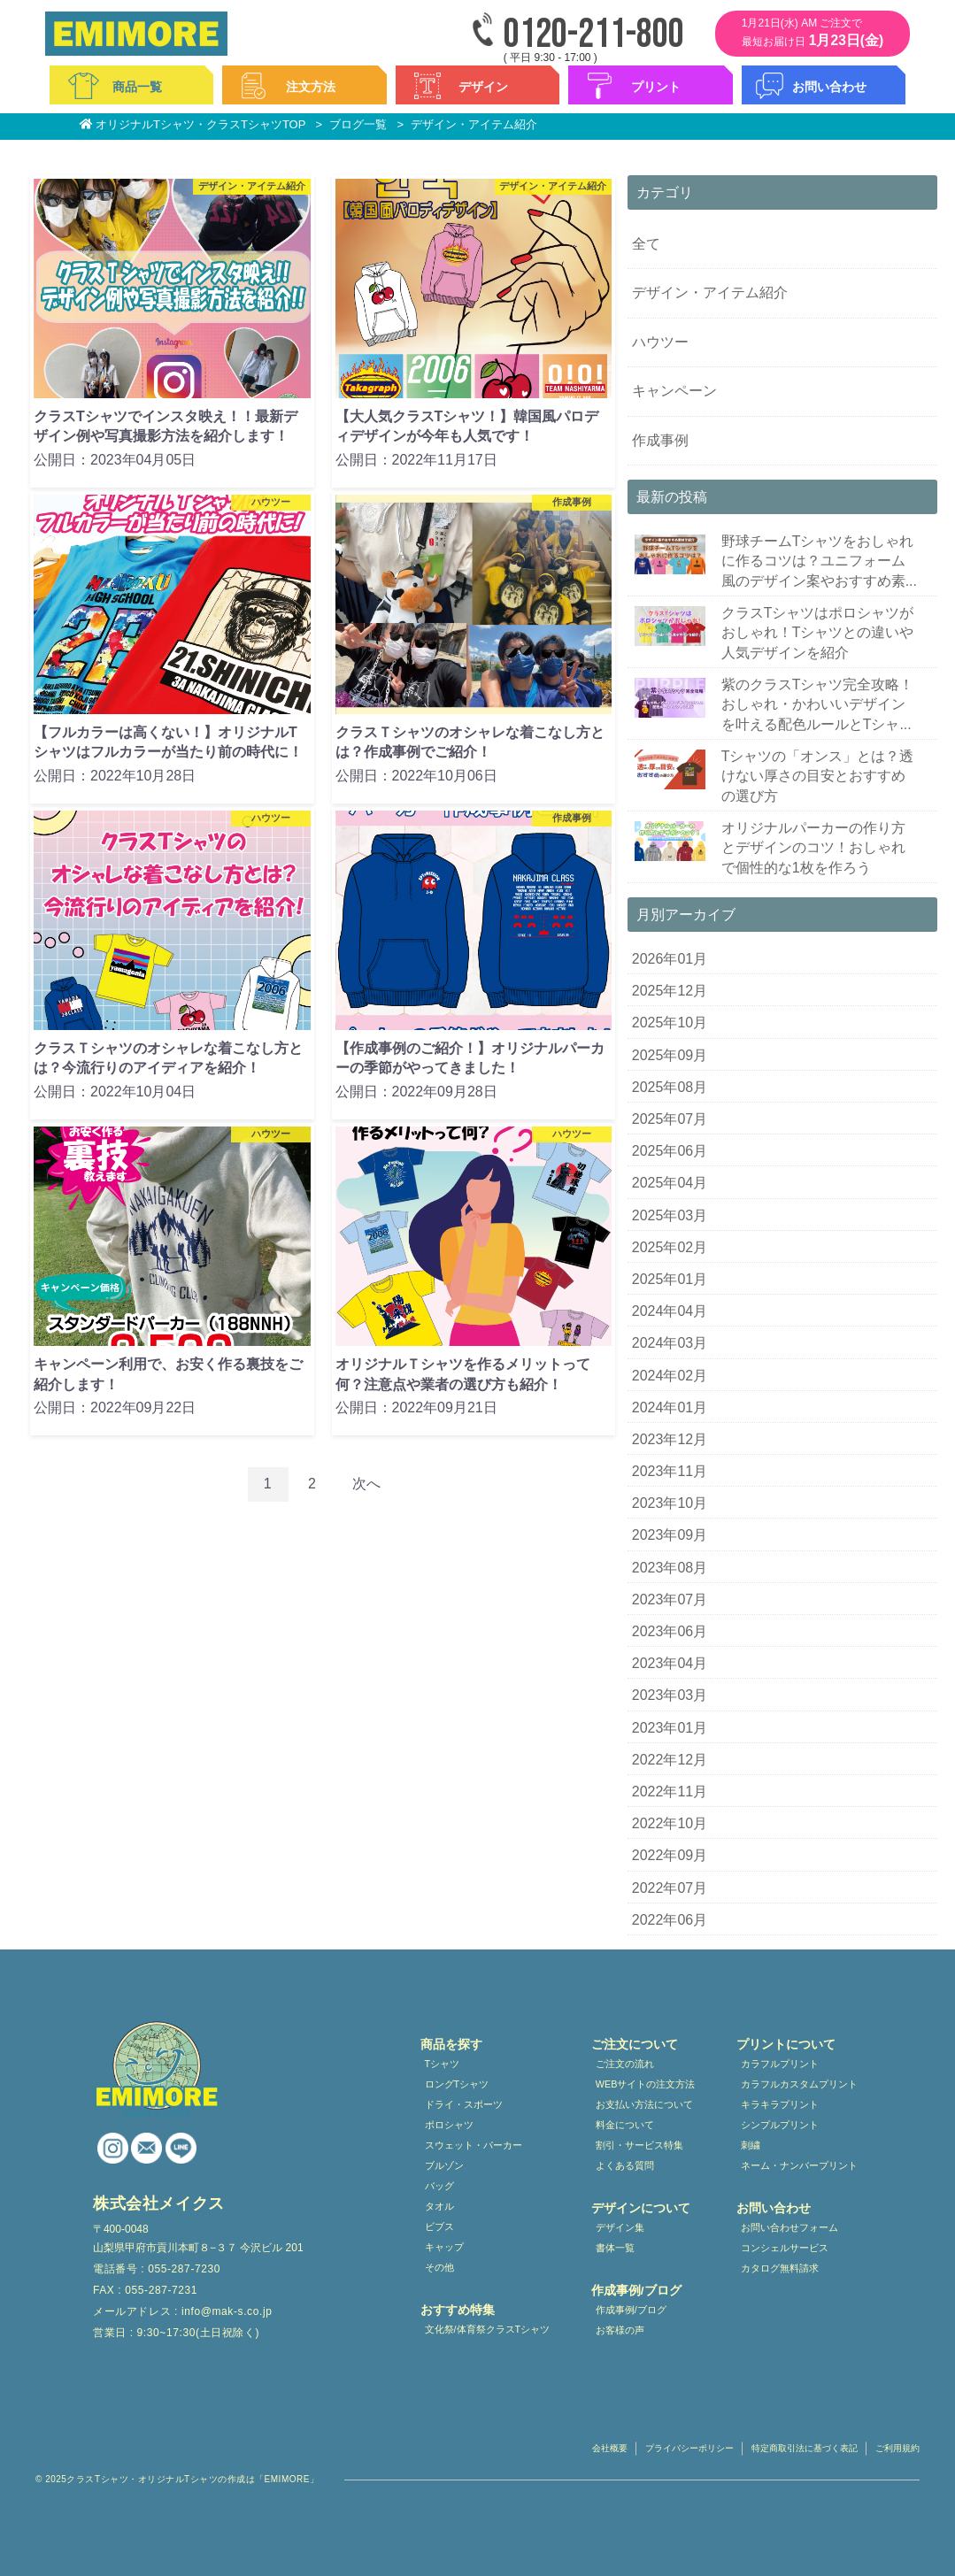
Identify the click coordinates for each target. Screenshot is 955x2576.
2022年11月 (669, 1791)
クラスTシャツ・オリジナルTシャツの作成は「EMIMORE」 (192, 2479)
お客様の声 (620, 2330)
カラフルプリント (780, 2063)
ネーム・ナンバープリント (799, 2165)
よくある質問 (625, 2165)
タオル (439, 2206)
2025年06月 (669, 1150)
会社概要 (610, 2448)
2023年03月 (669, 1695)
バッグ (439, 2185)
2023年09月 (669, 1534)
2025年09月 (669, 1055)
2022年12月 (669, 1759)
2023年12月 (669, 1439)
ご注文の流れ (625, 2063)
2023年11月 (669, 1471)
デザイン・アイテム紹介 (710, 292)
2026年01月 (669, 958)
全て (646, 243)
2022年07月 (669, 1887)
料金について (625, 2124)
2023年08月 (669, 1567)
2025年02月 (669, 1247)
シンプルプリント (780, 2124)
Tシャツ (442, 2063)
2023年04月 (669, 1663)
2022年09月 (669, 1855)
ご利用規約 (897, 2448)
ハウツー (660, 342)
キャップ (444, 2247)
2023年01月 (669, 1727)
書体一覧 (615, 2247)
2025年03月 (669, 1215)
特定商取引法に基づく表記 (804, 2448)
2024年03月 (669, 1342)
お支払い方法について (644, 2104)
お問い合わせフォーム (789, 2227)
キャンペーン (674, 390)
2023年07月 (669, 1599)
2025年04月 (669, 1182)
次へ (366, 1483)
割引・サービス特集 (639, 2145)
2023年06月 (669, 1631)
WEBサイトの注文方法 (646, 2084)
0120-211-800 (594, 35)
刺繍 (750, 2145)
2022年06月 (669, 1919)
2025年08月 (669, 1087)
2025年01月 (669, 1279)
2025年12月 (669, 990)
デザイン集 (620, 2227)
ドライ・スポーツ (464, 2104)
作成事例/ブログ (631, 2309)
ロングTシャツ (457, 2084)
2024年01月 (669, 1407)
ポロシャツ (449, 2124)
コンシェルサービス (784, 2247)
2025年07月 (669, 1119)
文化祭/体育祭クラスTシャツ (488, 2329)
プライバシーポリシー (689, 2448)
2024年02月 (669, 1375)
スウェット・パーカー (473, 2145)
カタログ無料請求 (780, 2268)
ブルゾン (444, 2165)
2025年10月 (669, 1022)
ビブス (439, 2226)
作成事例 (660, 440)
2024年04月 (669, 1311)
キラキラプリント (780, 2104)
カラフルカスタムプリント (799, 2084)
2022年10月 (669, 1823)
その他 (439, 2267)
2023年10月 (669, 1503)
